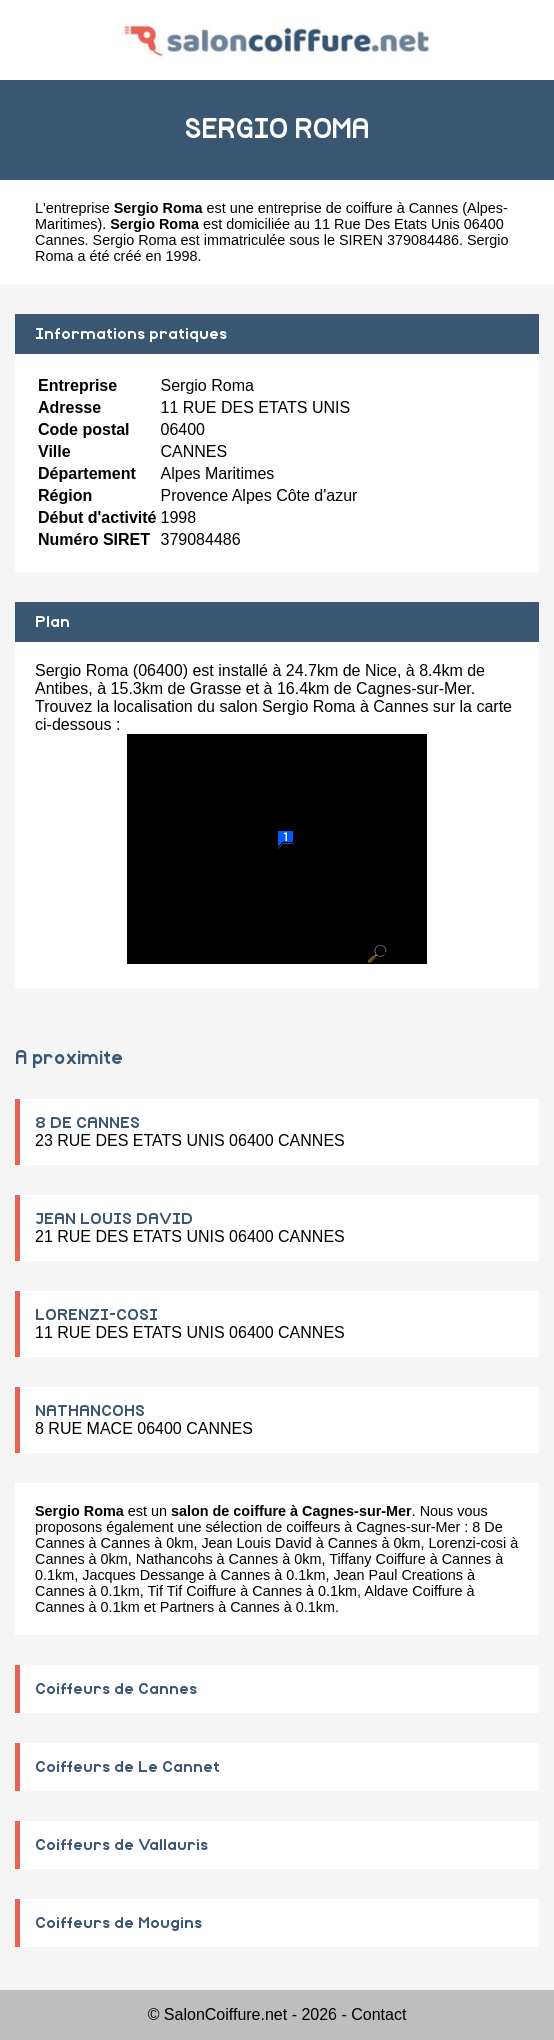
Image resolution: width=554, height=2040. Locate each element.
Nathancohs (174, 1559)
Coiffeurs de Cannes (116, 1689)
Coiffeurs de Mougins (118, 1923)
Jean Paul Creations (398, 1575)
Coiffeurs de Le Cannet (127, 1767)
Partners (187, 1607)
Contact (378, 2014)
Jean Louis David (256, 1543)
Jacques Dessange (143, 1575)
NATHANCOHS (90, 1411)
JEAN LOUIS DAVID (114, 1219)
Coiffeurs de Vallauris (121, 1845)
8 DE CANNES (87, 1123)
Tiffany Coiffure (377, 1559)
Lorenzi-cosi (468, 1543)
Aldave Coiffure (413, 1591)
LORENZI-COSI (96, 1315)
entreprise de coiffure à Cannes (358, 208)
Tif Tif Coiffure (192, 1591)
